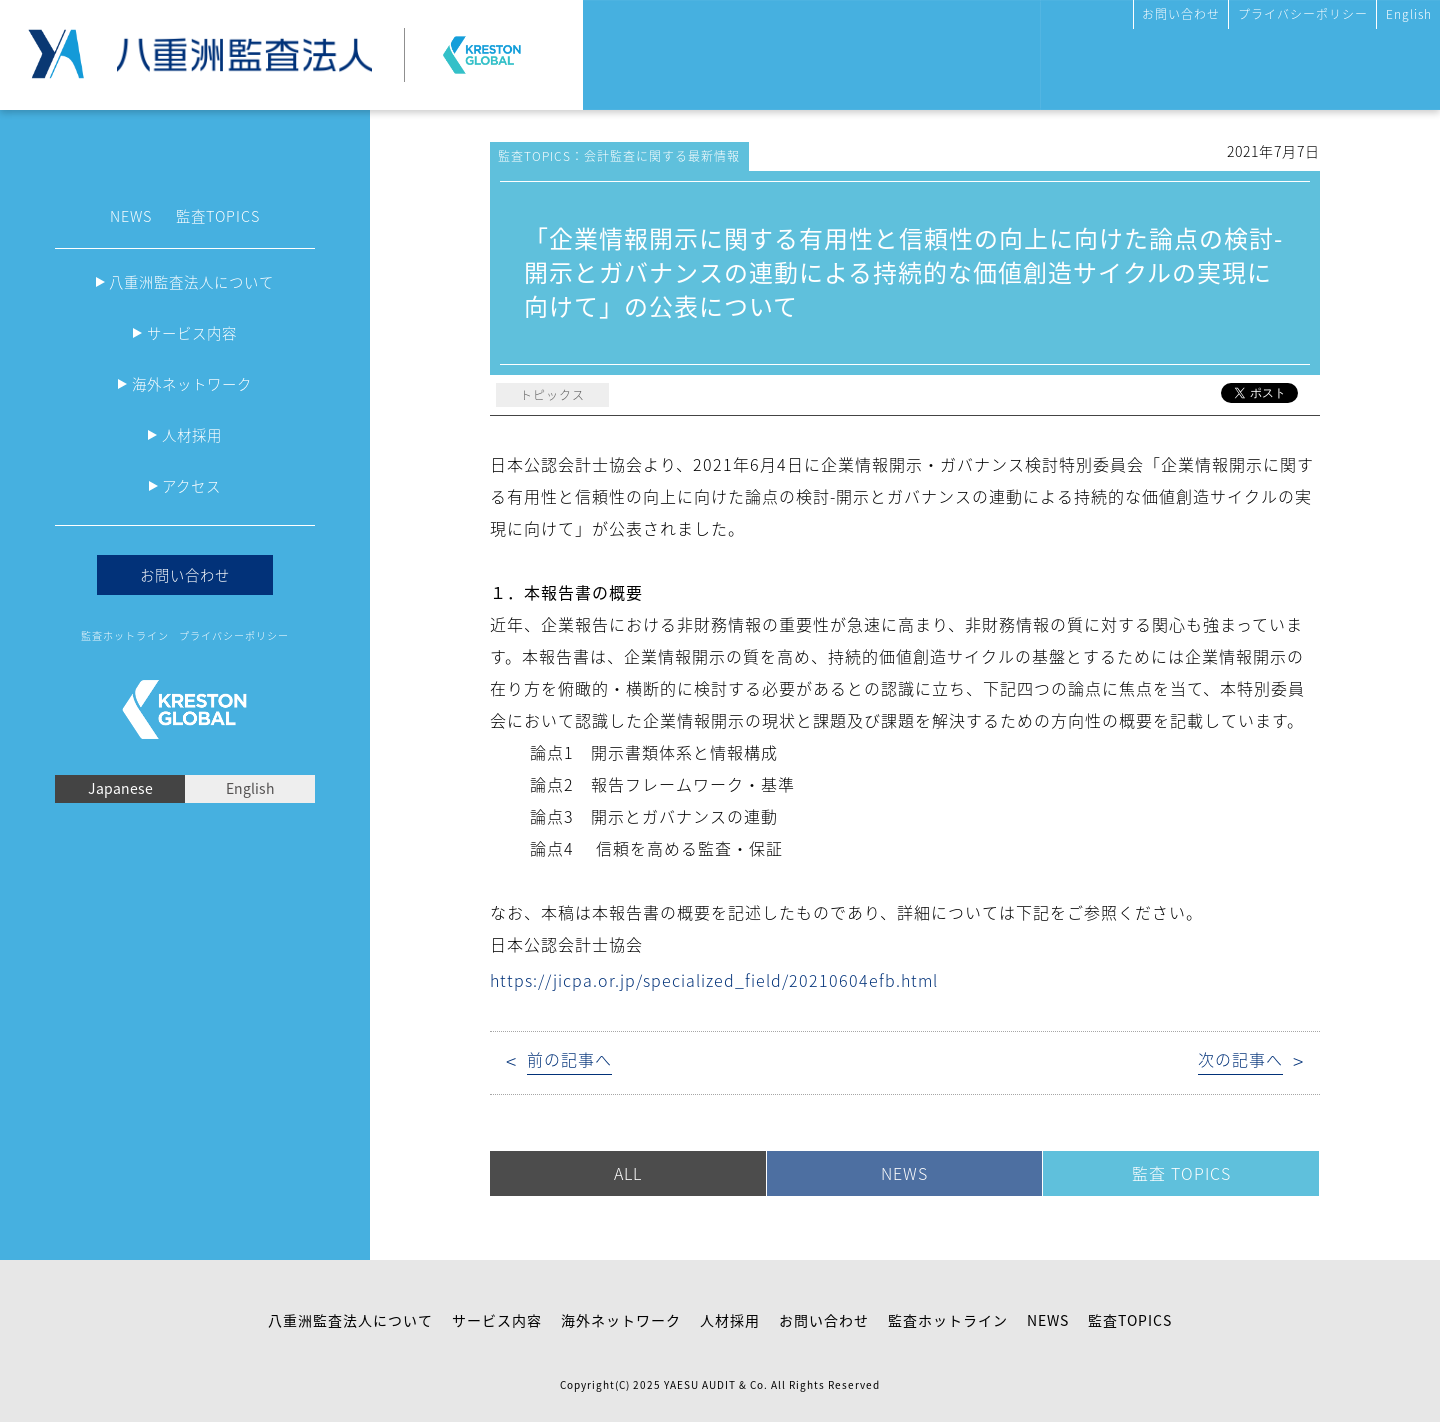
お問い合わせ (1181, 14)
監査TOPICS (218, 216)
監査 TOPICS (1181, 1173)
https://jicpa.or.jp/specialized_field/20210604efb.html (714, 980)
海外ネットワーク (192, 384)
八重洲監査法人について (191, 282)
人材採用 (192, 435)
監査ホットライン (125, 635)
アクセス (191, 486)
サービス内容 (192, 333)
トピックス (552, 395)
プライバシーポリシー (1303, 14)
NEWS (131, 216)
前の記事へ (569, 1059)
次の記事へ (1240, 1059)
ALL (628, 1173)
